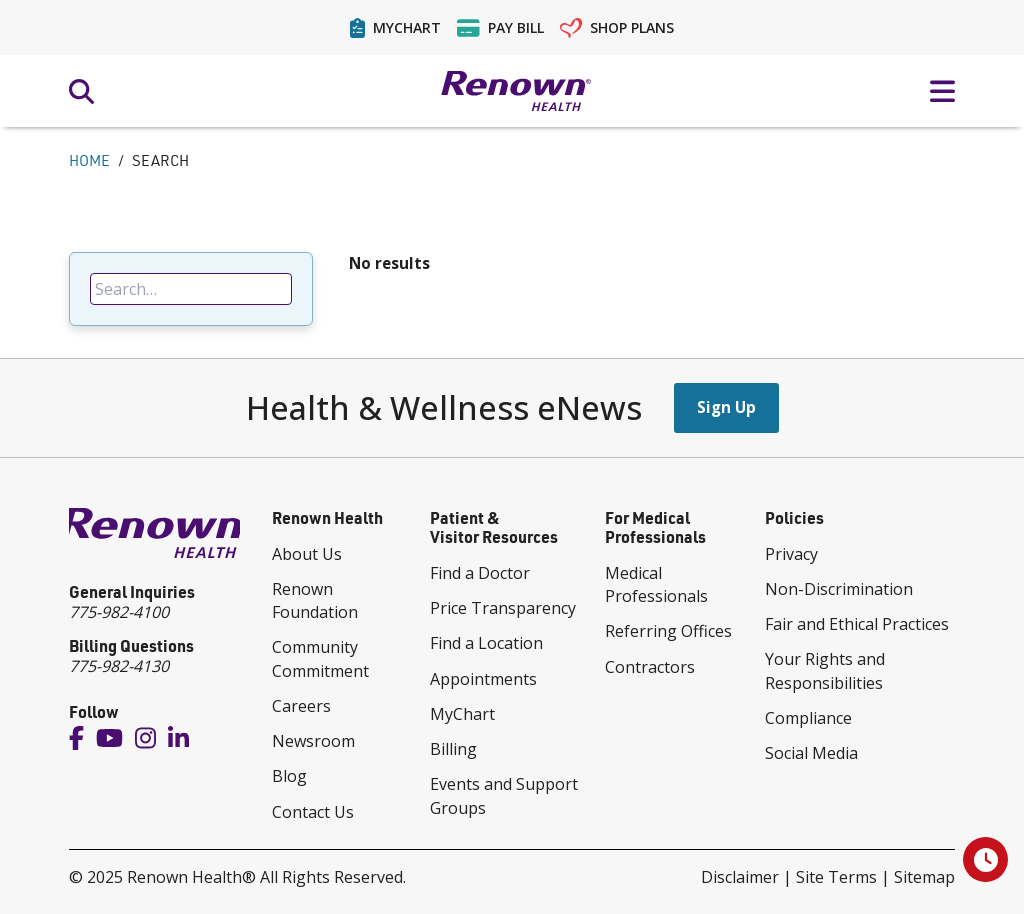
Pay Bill (500, 28)
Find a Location (486, 643)
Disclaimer (740, 877)
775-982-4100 (119, 612)
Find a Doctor (480, 573)
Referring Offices (668, 631)
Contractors (650, 667)
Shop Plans (617, 28)
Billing (453, 749)
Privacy (791, 554)
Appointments (483, 679)
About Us (307, 554)
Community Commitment (320, 658)
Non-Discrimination (839, 589)
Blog (289, 776)
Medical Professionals (656, 584)
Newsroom (313, 741)
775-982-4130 (119, 666)
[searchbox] (191, 289)
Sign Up (726, 407)
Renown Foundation (315, 600)
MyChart (395, 28)
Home (89, 160)
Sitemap (924, 877)
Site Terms (836, 877)
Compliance (808, 718)
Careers (301, 706)
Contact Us (313, 812)
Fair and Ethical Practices (857, 624)
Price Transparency (503, 608)
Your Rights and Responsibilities (825, 670)
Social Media (811, 753)
